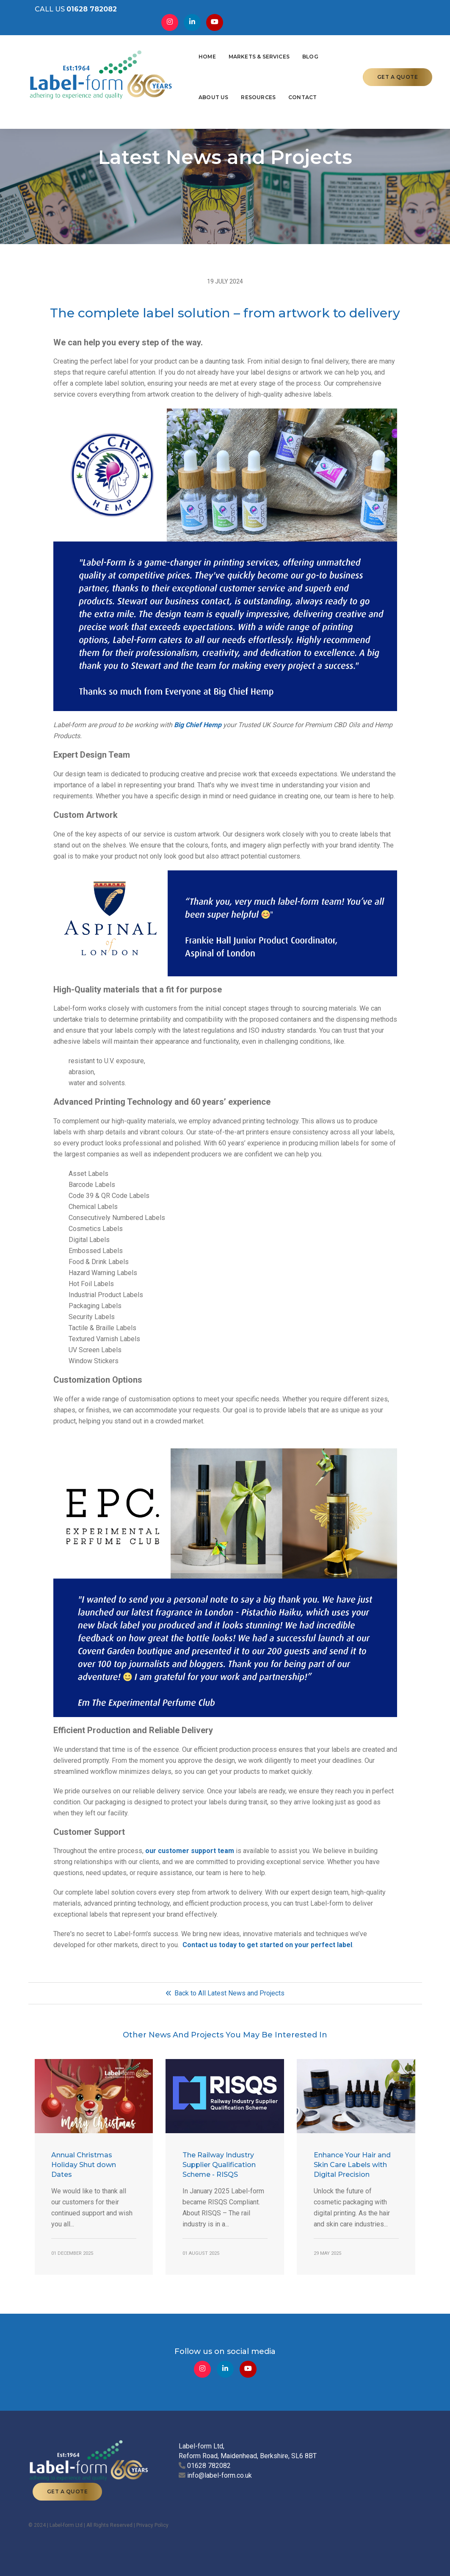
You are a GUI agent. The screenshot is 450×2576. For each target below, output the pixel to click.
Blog (245, 45)
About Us (280, 45)
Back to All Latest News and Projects (225, 2002)
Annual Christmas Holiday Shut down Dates (84, 2173)
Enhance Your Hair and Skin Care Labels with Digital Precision (352, 2173)
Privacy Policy (152, 2521)
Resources (325, 45)
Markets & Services (193, 45)
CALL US (69, 13)
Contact (147, 86)
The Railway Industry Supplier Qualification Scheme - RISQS (219, 2173)
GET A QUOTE (397, 66)
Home (141, 45)
